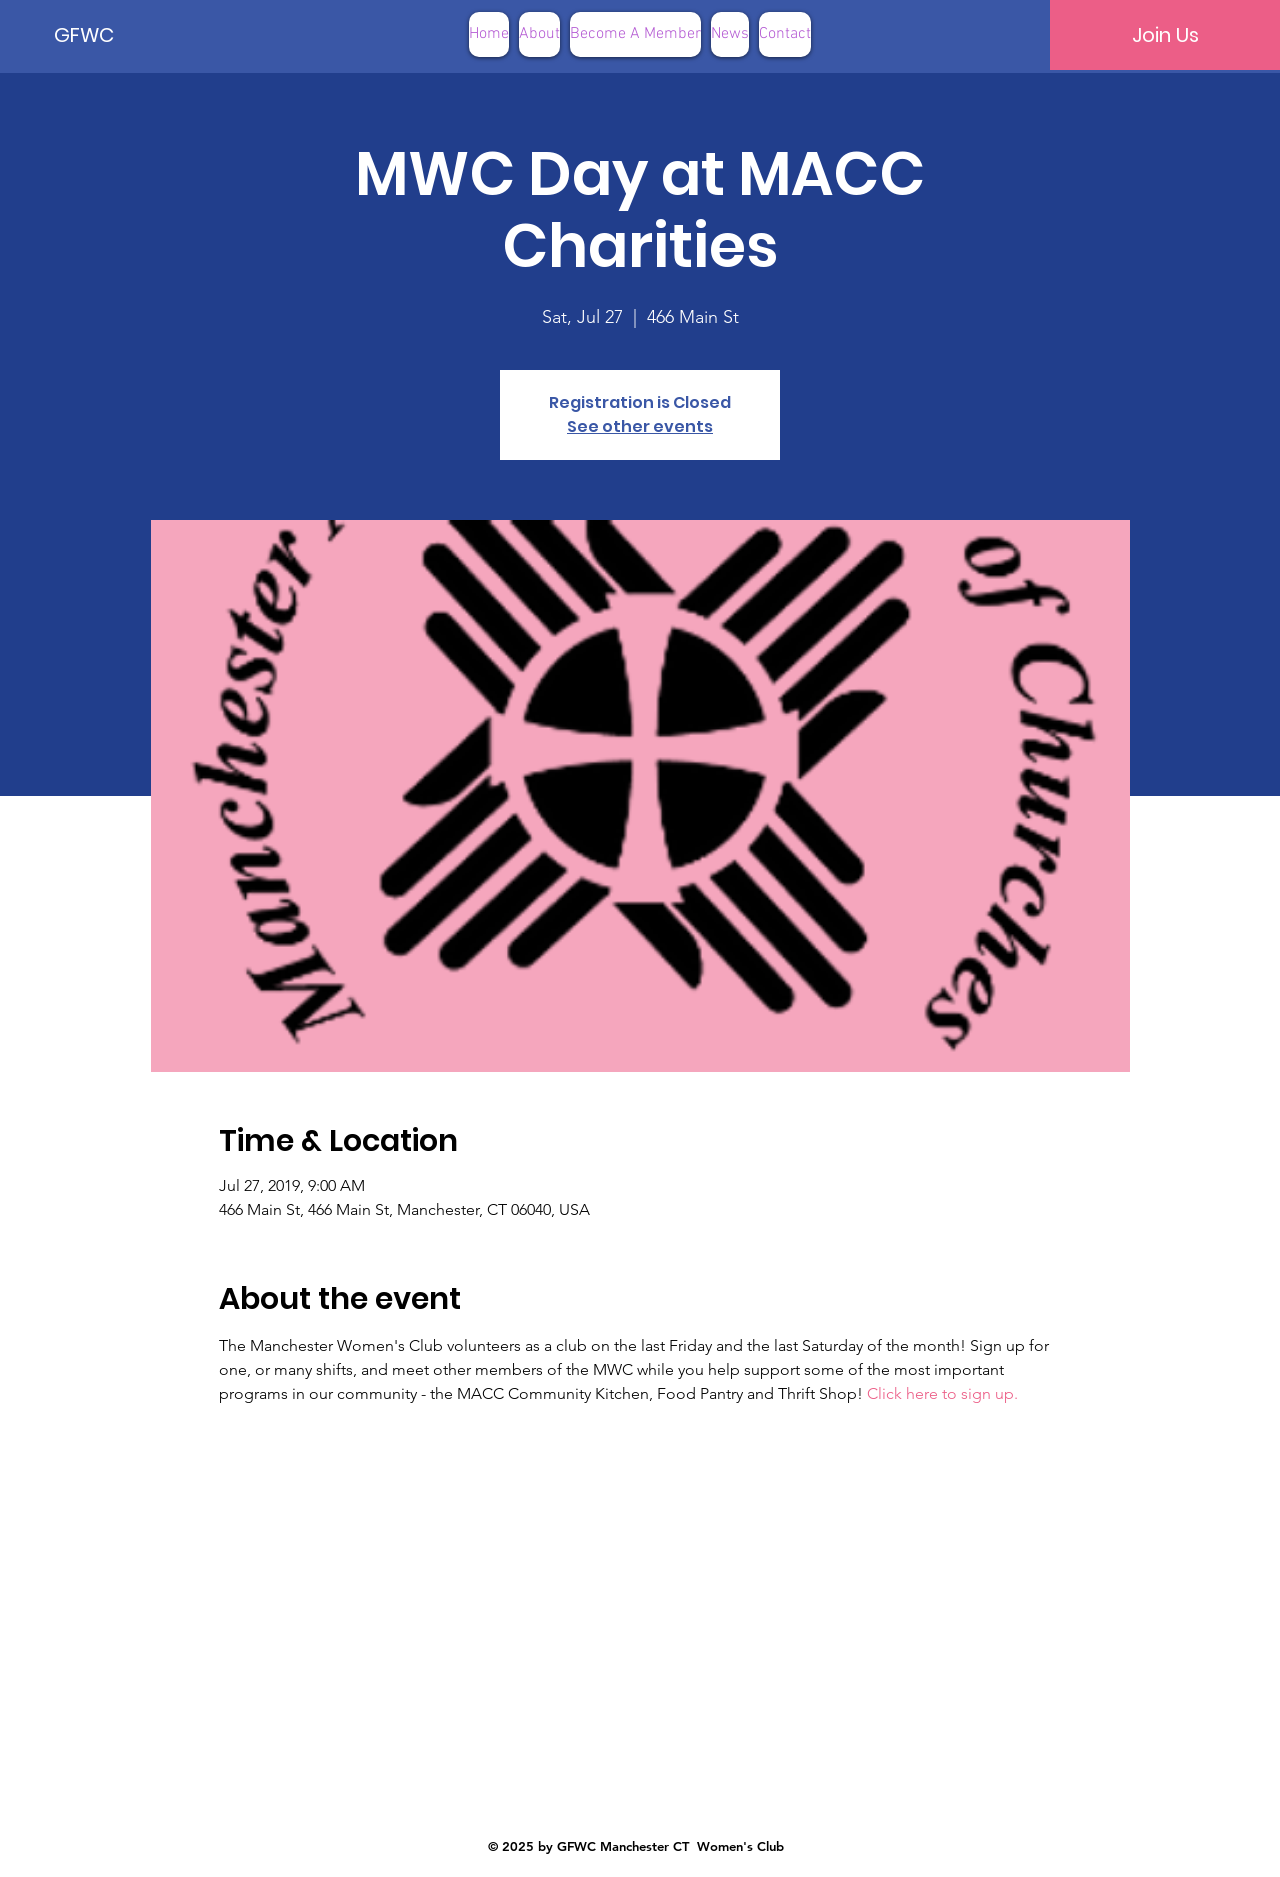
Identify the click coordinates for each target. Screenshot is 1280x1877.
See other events (640, 426)
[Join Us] (1165, 35)
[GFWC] (122, 35)
